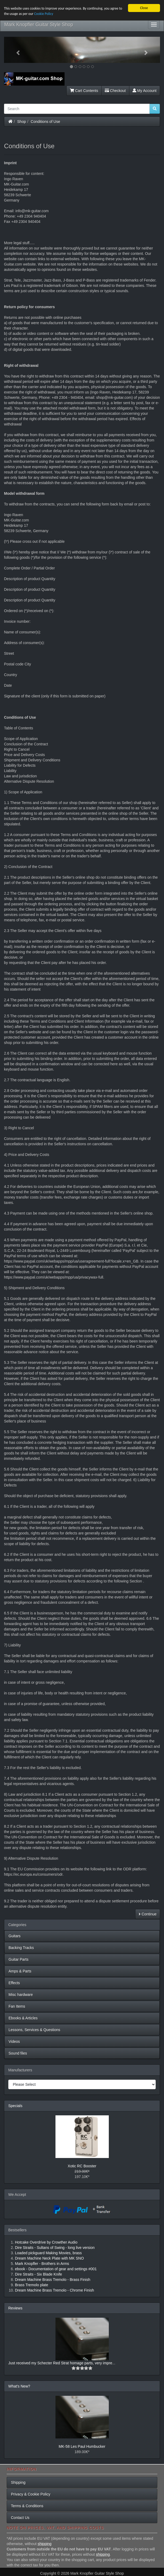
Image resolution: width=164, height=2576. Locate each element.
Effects (14, 1983)
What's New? (19, 2386)
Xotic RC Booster (82, 2166)
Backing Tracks (21, 1948)
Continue (148, 1914)
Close (144, 8)
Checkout (115, 91)
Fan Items (17, 2006)
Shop (21, 121)
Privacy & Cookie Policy (30, 2494)
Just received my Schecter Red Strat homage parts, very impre (60, 2363)
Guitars (15, 1936)
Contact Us (20, 2517)
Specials (15, 2106)
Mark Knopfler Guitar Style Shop (38, 24)
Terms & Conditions (27, 2506)
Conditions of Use (45, 121)
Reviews (15, 2308)
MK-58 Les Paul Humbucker (82, 2446)
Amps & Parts (20, 1971)
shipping (44, 2544)
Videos (14, 2041)
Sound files (18, 2053)
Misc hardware (21, 1994)
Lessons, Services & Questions (34, 2030)
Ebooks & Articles (23, 2018)
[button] (15, 50)
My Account (145, 91)
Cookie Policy (44, 13)
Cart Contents (84, 91)
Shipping (18, 2482)
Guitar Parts (19, 1959)
